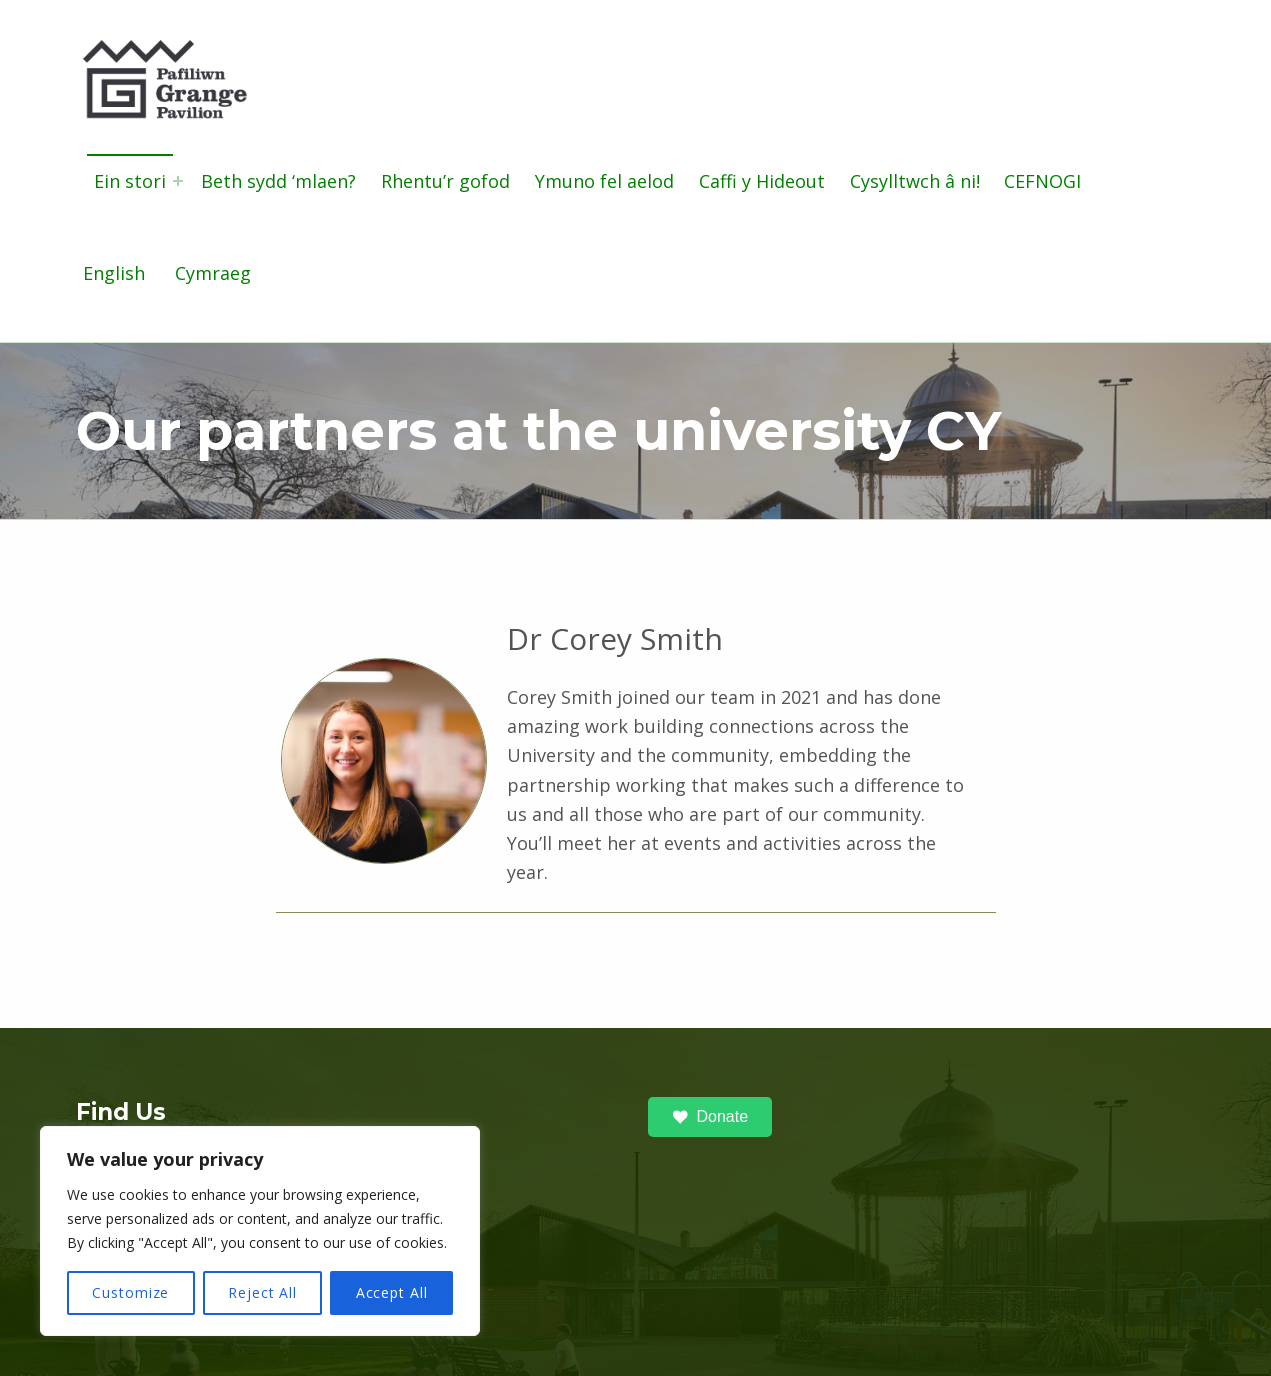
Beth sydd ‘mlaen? (278, 181)
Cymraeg (213, 273)
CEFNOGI (1042, 181)
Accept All (392, 1292)
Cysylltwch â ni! (915, 181)
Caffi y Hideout (762, 181)
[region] (260, 1231)
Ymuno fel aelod (604, 181)
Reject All (262, 1292)
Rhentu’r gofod (445, 181)
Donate (710, 1117)
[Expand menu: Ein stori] (178, 181)
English (114, 273)
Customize (130, 1292)
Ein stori (130, 181)
